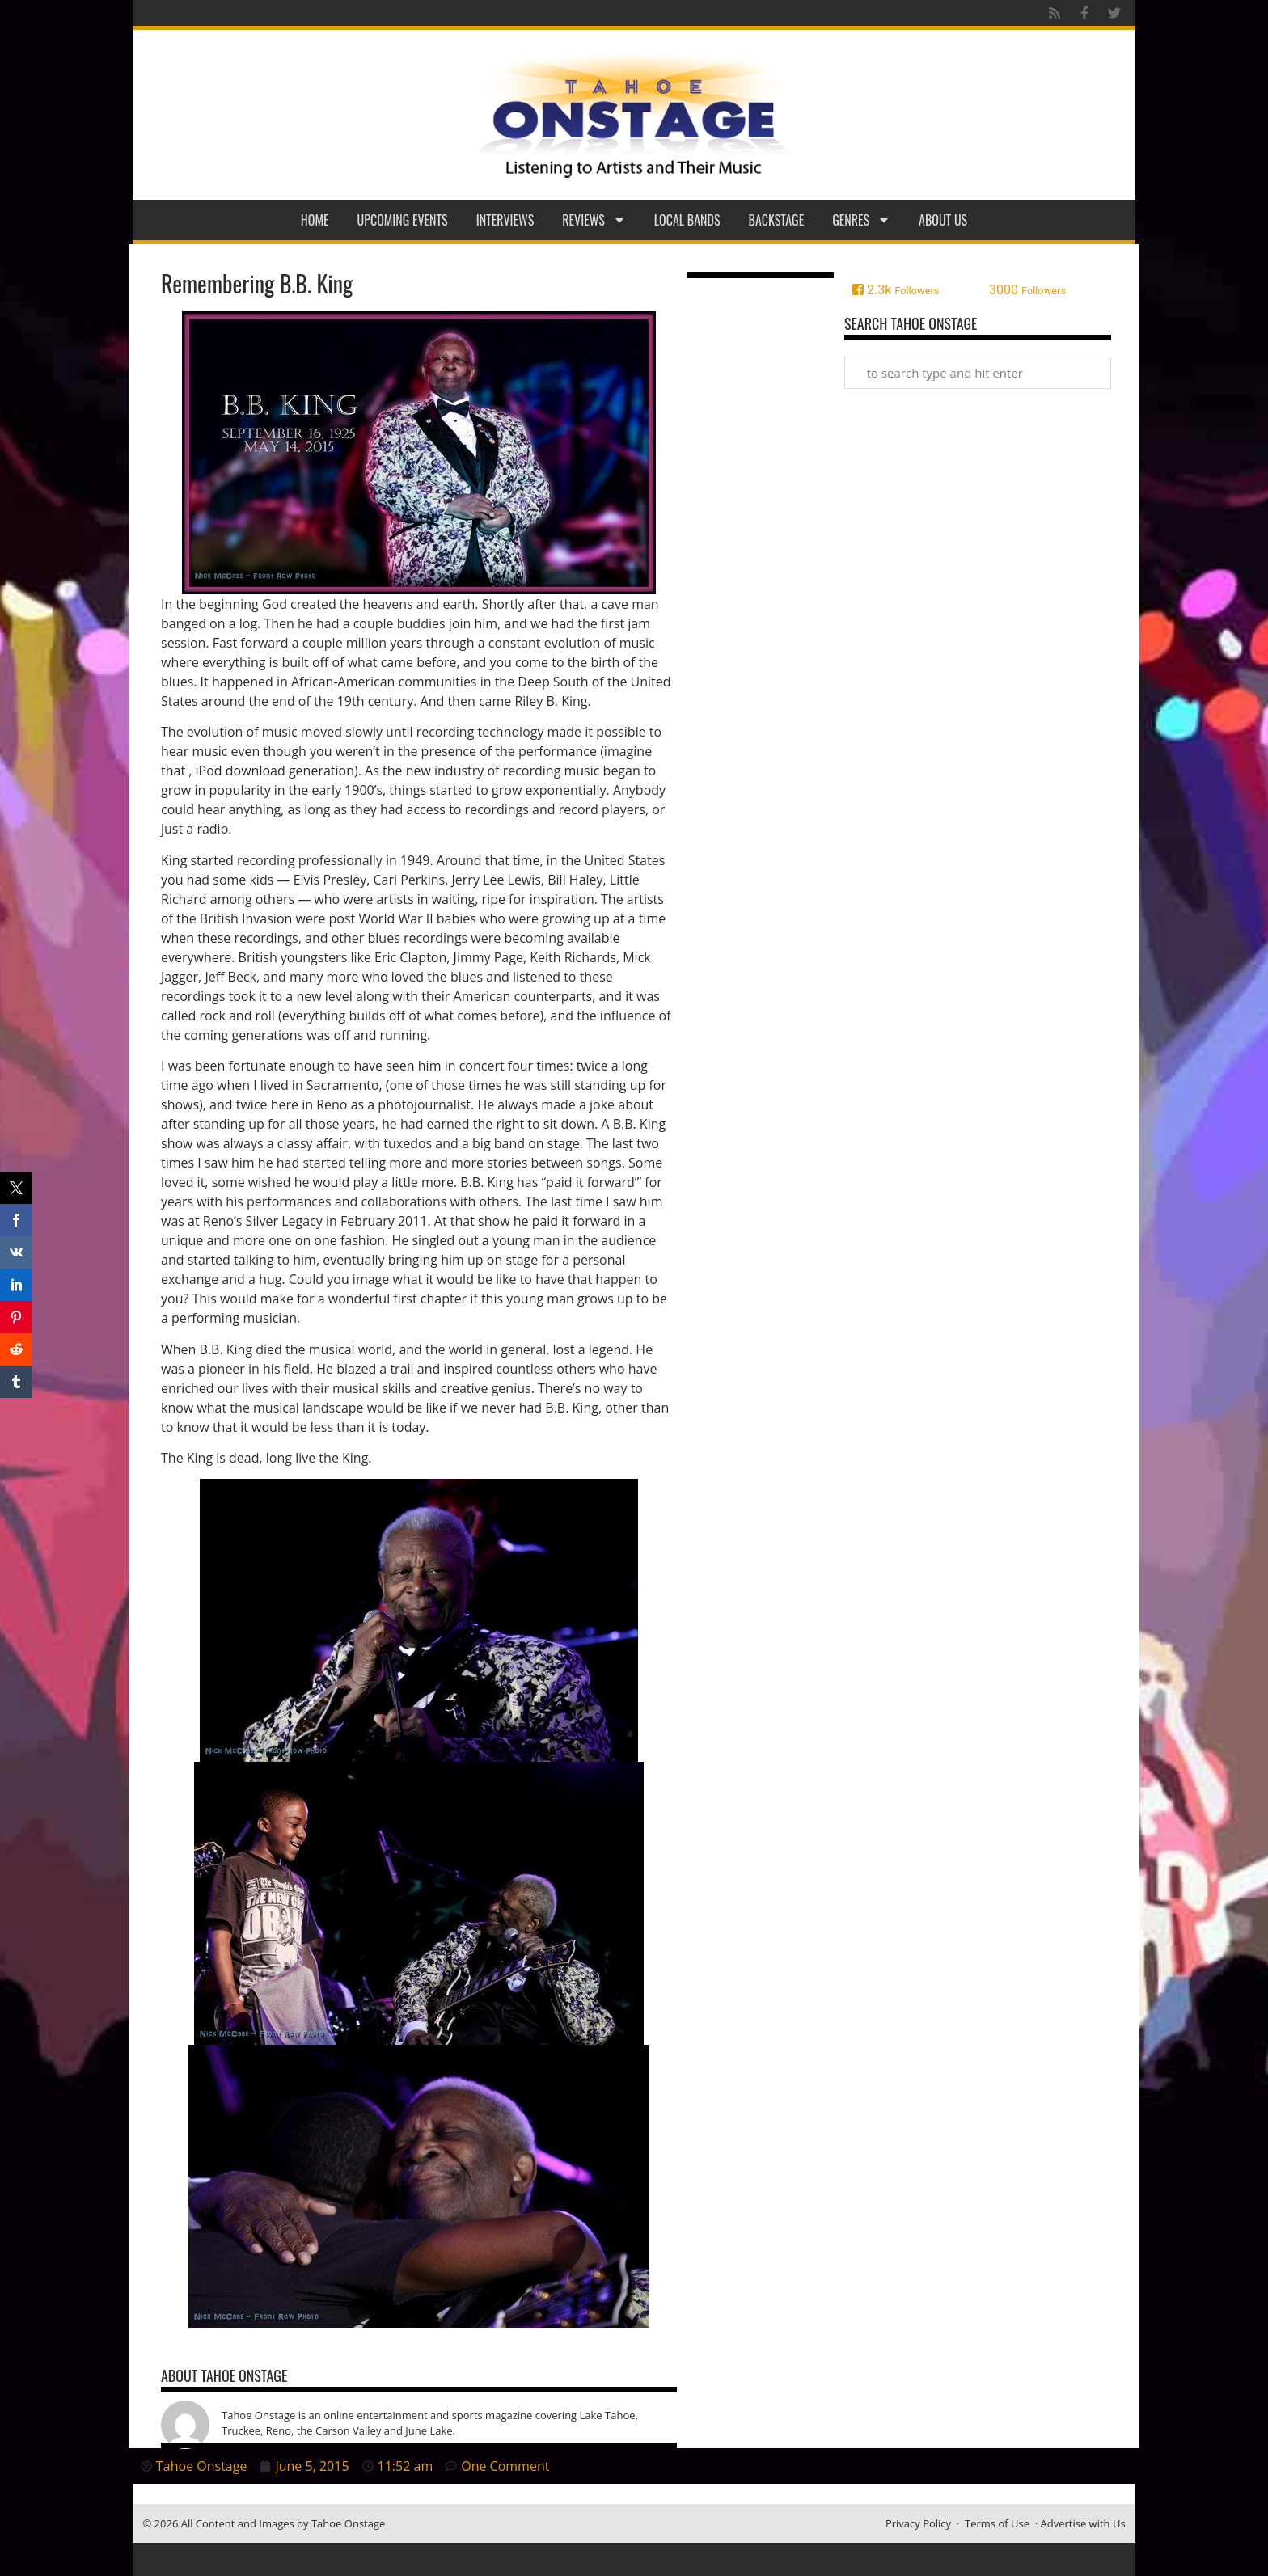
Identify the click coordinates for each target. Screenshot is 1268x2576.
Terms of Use (997, 2523)
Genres (861, 219)
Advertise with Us (1083, 2523)
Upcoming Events (402, 220)
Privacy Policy (918, 2523)
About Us (943, 220)
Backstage (777, 220)
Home (315, 220)
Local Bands (687, 220)
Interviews (505, 220)
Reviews (594, 219)
